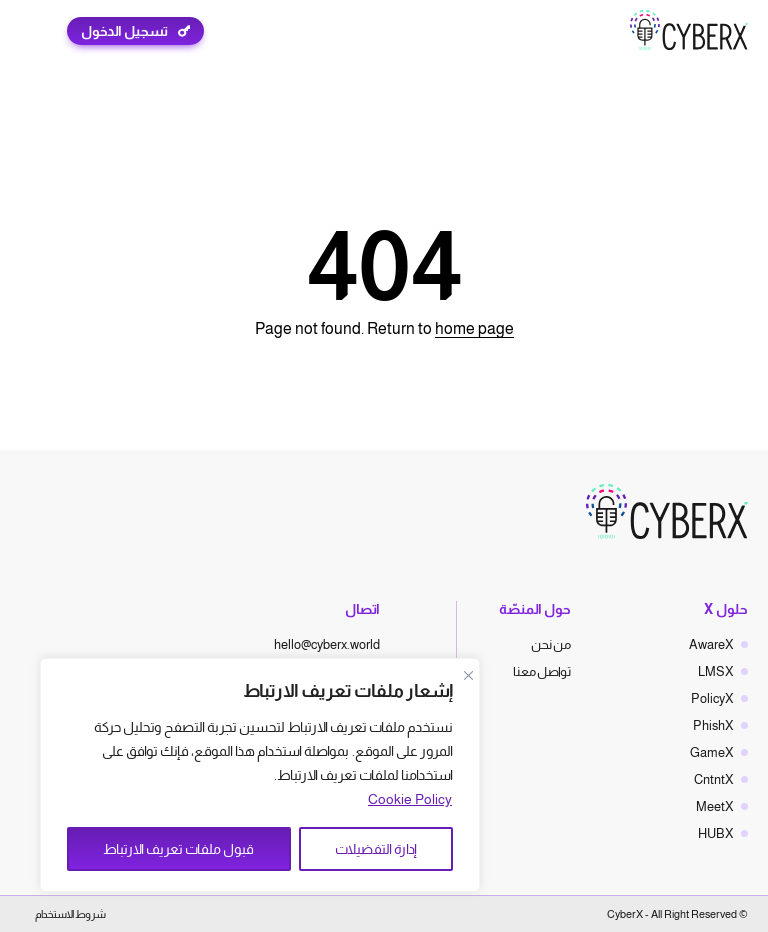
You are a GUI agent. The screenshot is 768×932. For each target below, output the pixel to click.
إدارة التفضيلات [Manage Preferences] (376, 849)
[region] (260, 775)
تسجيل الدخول (124, 31)
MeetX (715, 806)
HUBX (716, 833)
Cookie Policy (410, 799)
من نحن (551, 644)
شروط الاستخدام (70, 914)
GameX (712, 752)
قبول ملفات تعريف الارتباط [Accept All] (178, 849)
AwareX (711, 644)
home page (474, 328)
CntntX (714, 779)
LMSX (716, 671)
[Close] (468, 675)
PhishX (713, 725)
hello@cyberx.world (327, 644)
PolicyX (712, 698)
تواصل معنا (542, 671)
